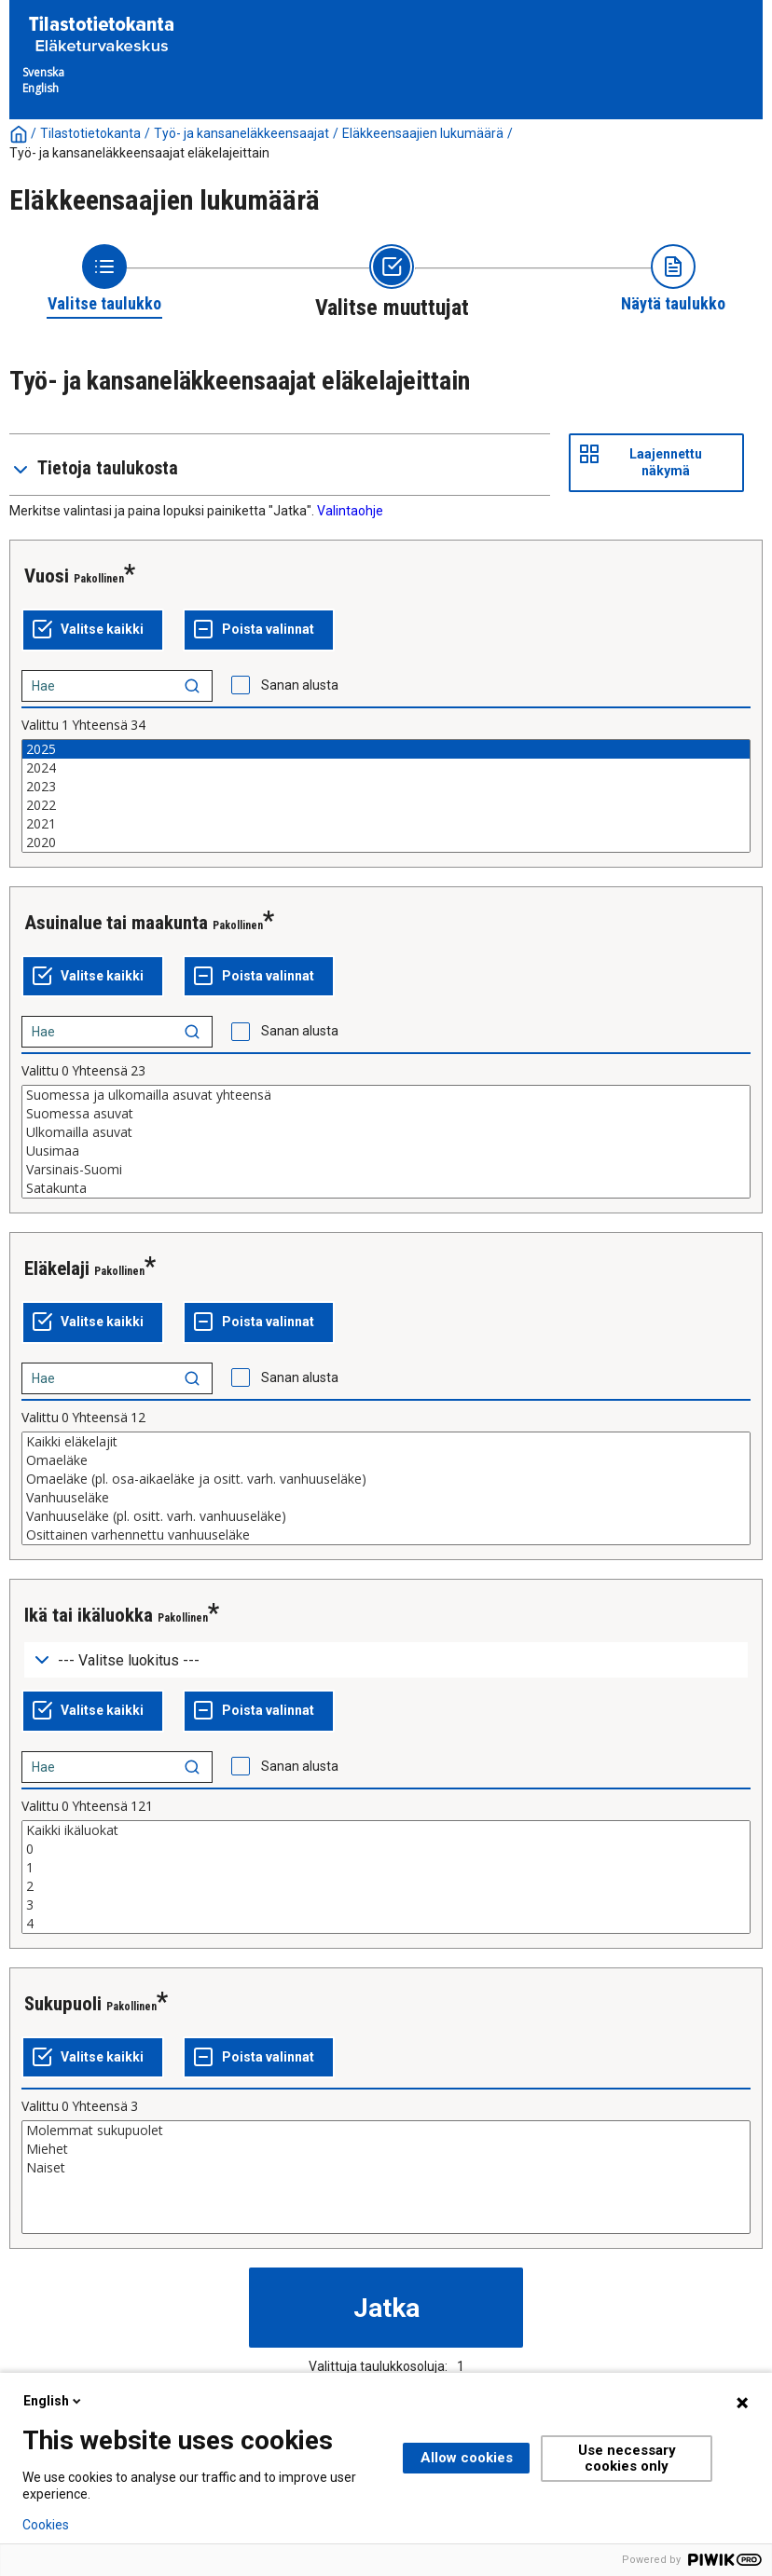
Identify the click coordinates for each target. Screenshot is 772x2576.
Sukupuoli (63, 2004)
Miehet (386, 2149)
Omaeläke (386, 1460)
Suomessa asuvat (386, 1113)
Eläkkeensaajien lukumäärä (422, 133)
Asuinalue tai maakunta (116, 922)
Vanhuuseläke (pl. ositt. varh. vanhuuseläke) (386, 1516)
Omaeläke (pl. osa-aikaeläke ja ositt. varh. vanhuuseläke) (386, 1479)
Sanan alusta (299, 685)
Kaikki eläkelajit (386, 1441)
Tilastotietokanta (90, 133)
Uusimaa (386, 1151)
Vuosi (46, 576)
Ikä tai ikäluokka (88, 1615)
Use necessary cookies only (627, 2458)
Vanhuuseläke (386, 1497)
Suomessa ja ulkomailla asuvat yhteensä (386, 1095)
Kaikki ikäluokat (386, 1830)
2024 (386, 768)
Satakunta (386, 1188)
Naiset (386, 2167)
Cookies (45, 2524)
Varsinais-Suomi (386, 1169)
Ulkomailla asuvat (386, 1132)
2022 (386, 805)
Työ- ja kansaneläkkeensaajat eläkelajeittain (139, 152)
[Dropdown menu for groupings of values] (386, 1660)
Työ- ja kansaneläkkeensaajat (241, 133)
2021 (386, 824)
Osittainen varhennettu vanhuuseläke (386, 1535)
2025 (386, 749)
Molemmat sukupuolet (386, 2130)
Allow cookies (466, 2457)
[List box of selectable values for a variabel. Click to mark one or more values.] (386, 796)
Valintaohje (350, 510)
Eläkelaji (57, 1268)
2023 (386, 786)
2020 (386, 842)
